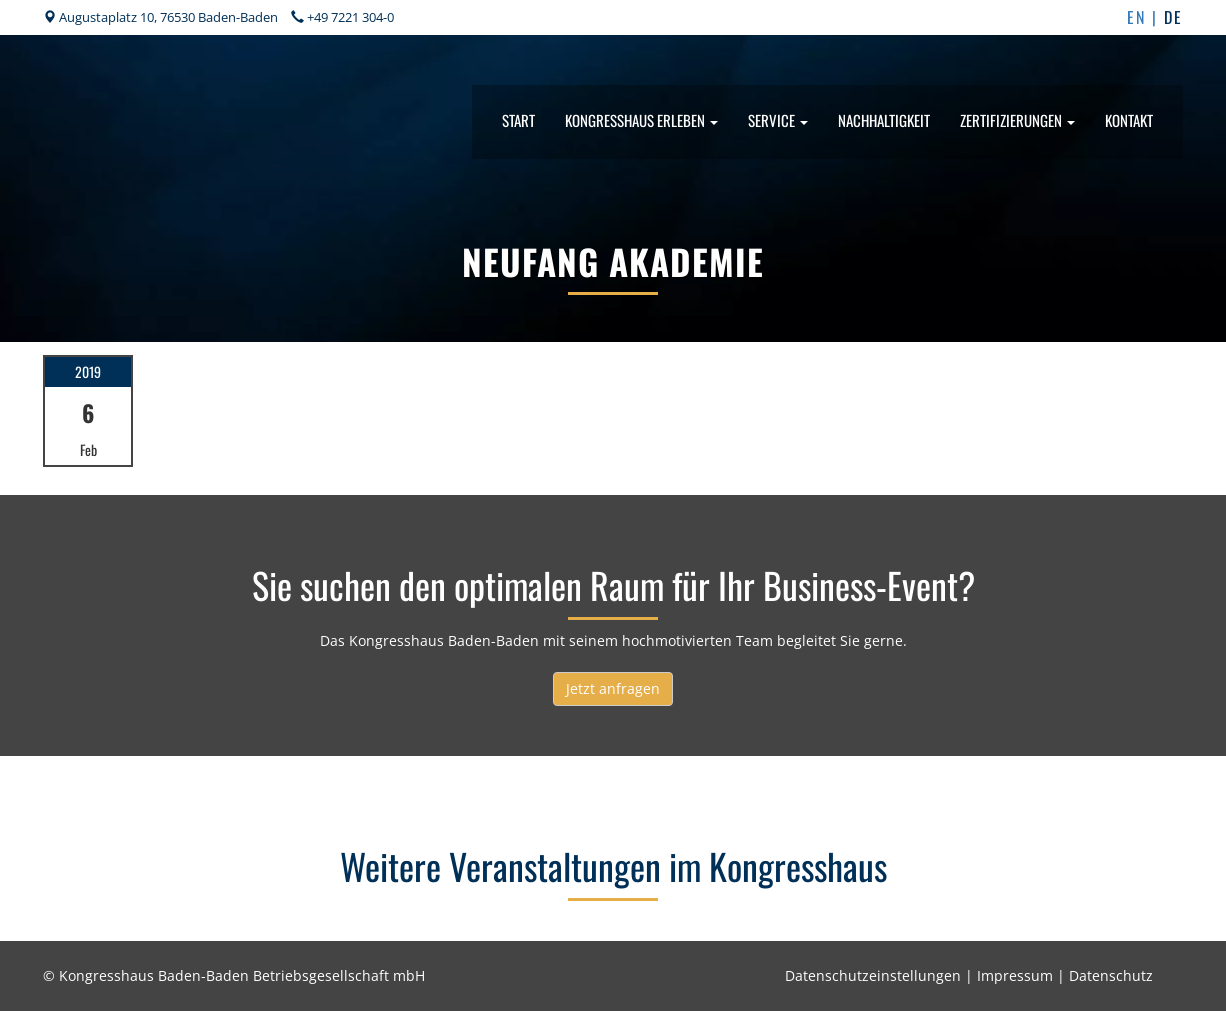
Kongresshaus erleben (641, 120)
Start (518, 120)
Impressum (1015, 975)
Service (778, 120)
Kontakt (1129, 120)
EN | (1145, 17)
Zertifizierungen (1017, 120)
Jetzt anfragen (613, 688)
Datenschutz (1111, 975)
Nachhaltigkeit (884, 120)
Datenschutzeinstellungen (873, 975)
